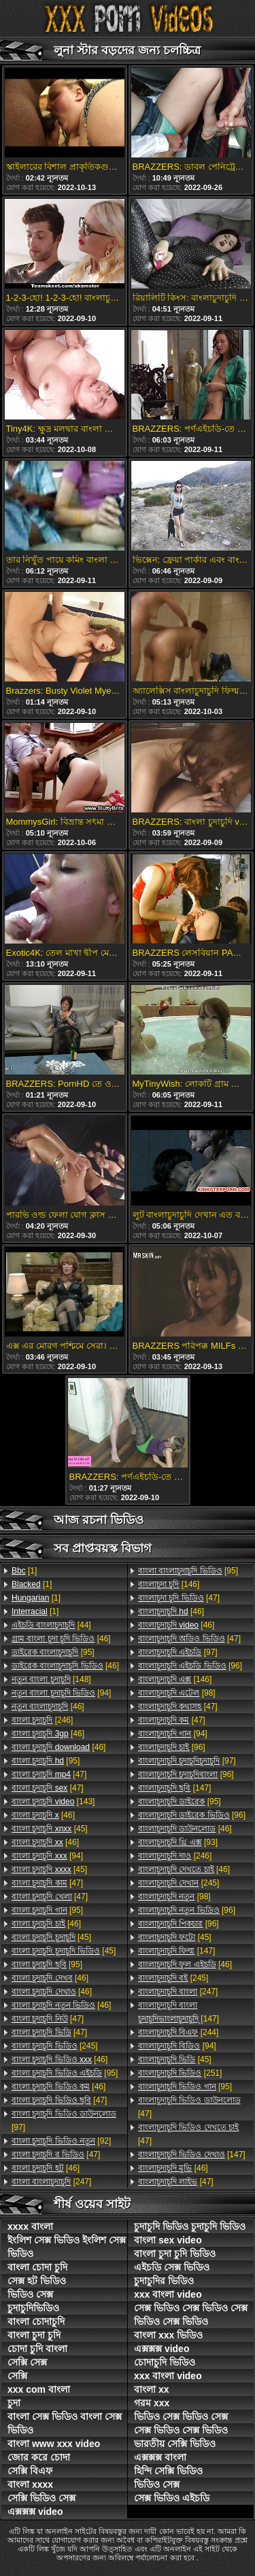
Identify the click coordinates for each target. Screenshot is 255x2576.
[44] (51, 1625)
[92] (61, 2141)
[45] (50, 1828)
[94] (61, 1693)
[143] (53, 1801)
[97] (64, 2120)
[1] (24, 1570)
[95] (53, 1652)
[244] (178, 2032)
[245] (55, 2046)
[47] (49, 1774)
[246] (42, 1720)
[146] (168, 1584)
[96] (190, 1665)
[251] (180, 2073)
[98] (177, 1693)
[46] (61, 1638)
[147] (174, 1788)
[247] (51, 2181)
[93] (178, 1842)
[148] (51, 1679)
